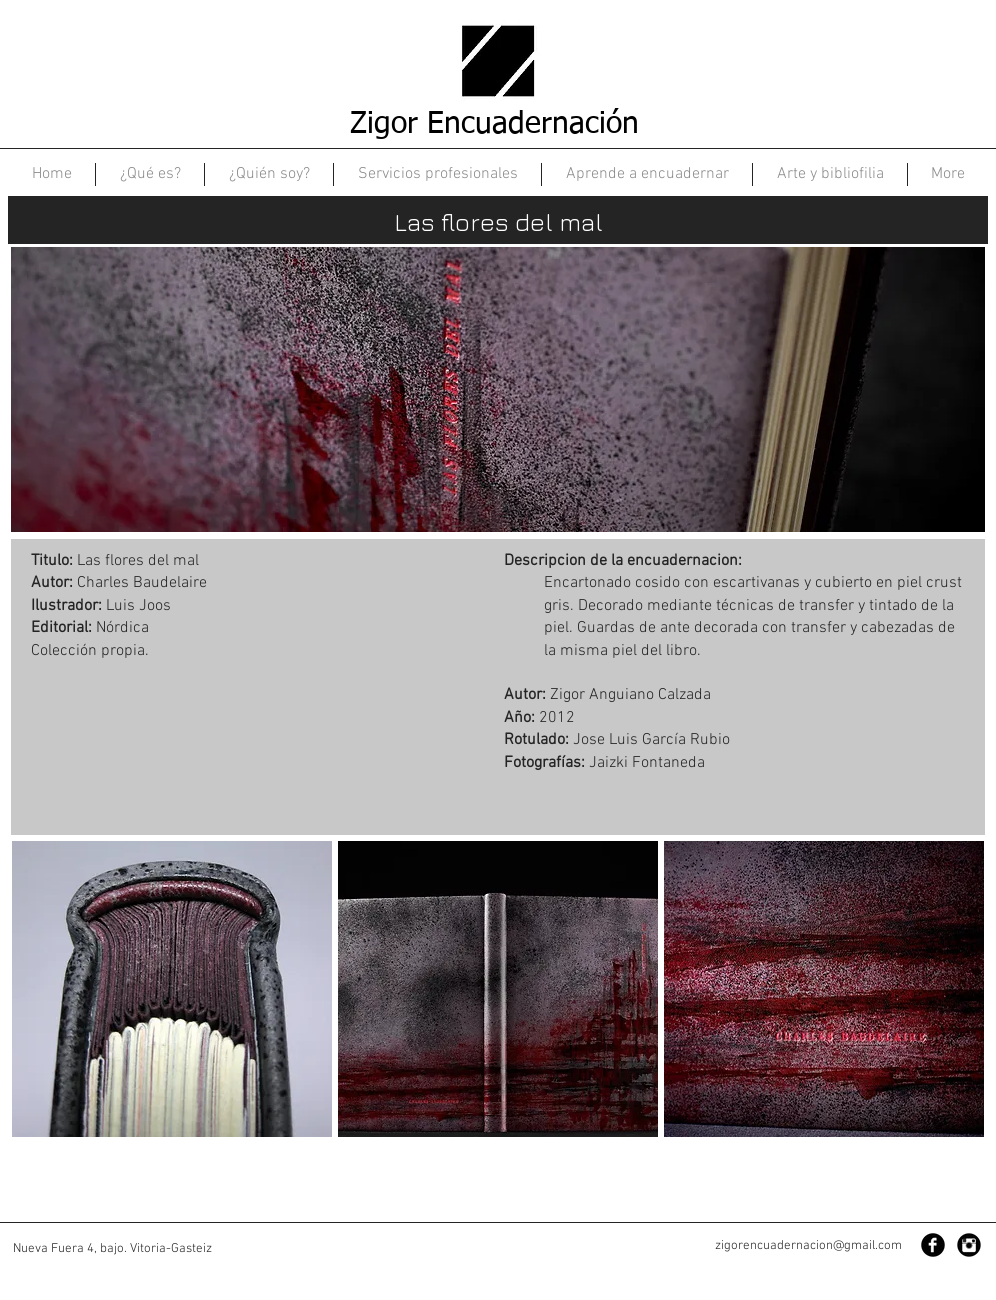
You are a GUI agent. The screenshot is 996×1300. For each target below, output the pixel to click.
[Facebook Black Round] (933, 1245)
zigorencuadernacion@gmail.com (808, 1246)
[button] (172, 989)
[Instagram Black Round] (969, 1245)
